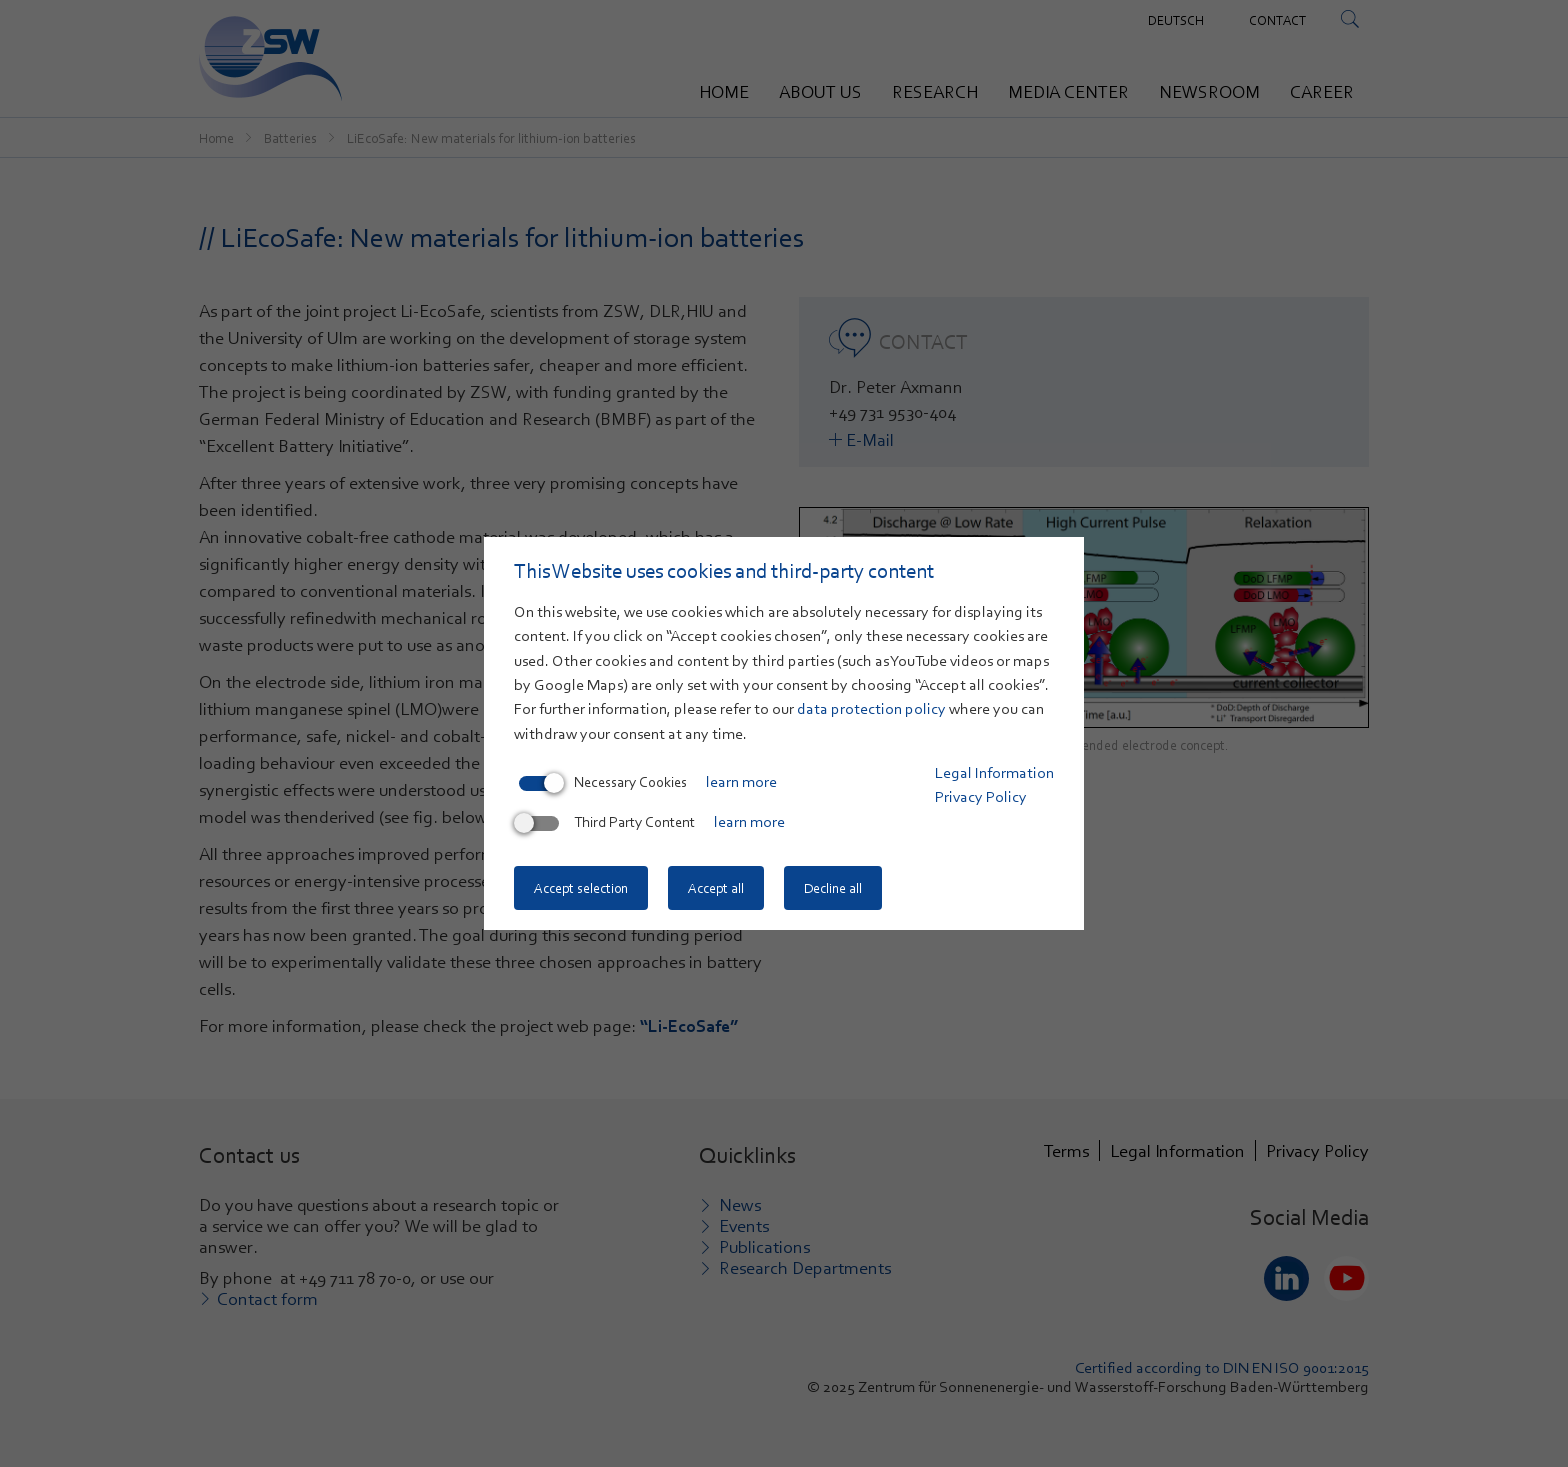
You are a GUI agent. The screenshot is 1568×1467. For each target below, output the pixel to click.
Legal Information (994, 773)
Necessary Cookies (603, 782)
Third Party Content (607, 822)
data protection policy (871, 709)
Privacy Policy (981, 797)
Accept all (716, 888)
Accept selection (581, 888)
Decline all (833, 888)
